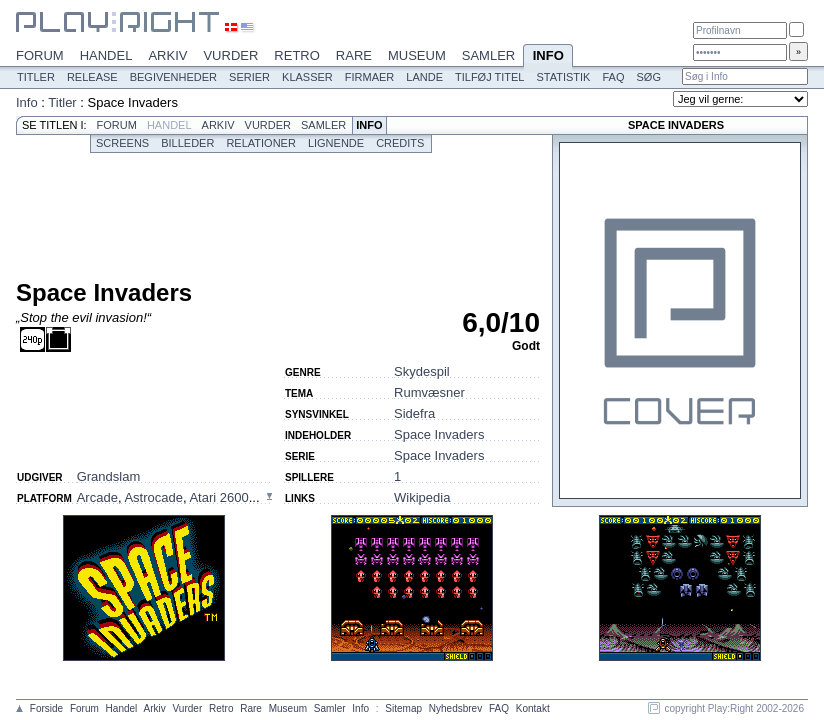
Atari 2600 (218, 497)
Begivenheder (173, 77)
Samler (488, 55)
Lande (424, 77)
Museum (417, 55)
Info (548, 57)
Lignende (336, 143)
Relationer (260, 143)
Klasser (307, 77)
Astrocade (153, 497)
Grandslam (109, 476)
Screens (122, 143)
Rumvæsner (429, 392)
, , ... (168, 497)
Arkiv (167, 55)
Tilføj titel (489, 77)
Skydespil (422, 371)
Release (92, 77)
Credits (400, 143)
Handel (106, 55)
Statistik (563, 77)
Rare (354, 55)
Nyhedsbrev (455, 708)
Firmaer (370, 77)
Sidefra (414, 413)
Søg (648, 77)
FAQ (613, 77)
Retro (297, 55)
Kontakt (533, 708)
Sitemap (403, 708)
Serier (249, 77)
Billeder (187, 143)
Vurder (230, 55)
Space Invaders (439, 434)
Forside (46, 708)
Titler (36, 77)
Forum (40, 55)
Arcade (97, 497)
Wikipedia (422, 497)
